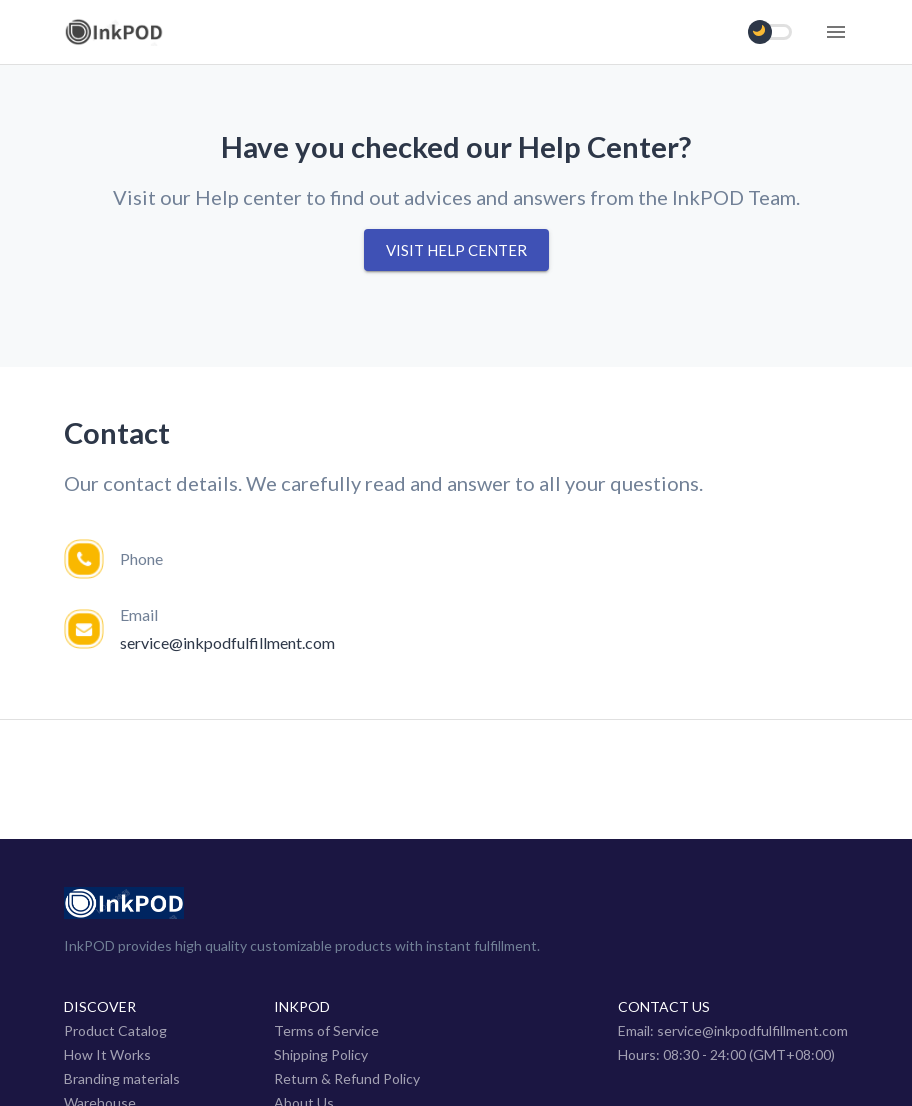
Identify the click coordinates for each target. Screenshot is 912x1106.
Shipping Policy (321, 1054)
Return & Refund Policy (347, 1078)
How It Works (107, 1054)
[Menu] (836, 32)
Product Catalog (115, 1030)
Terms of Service (326, 1030)
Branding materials (122, 1078)
